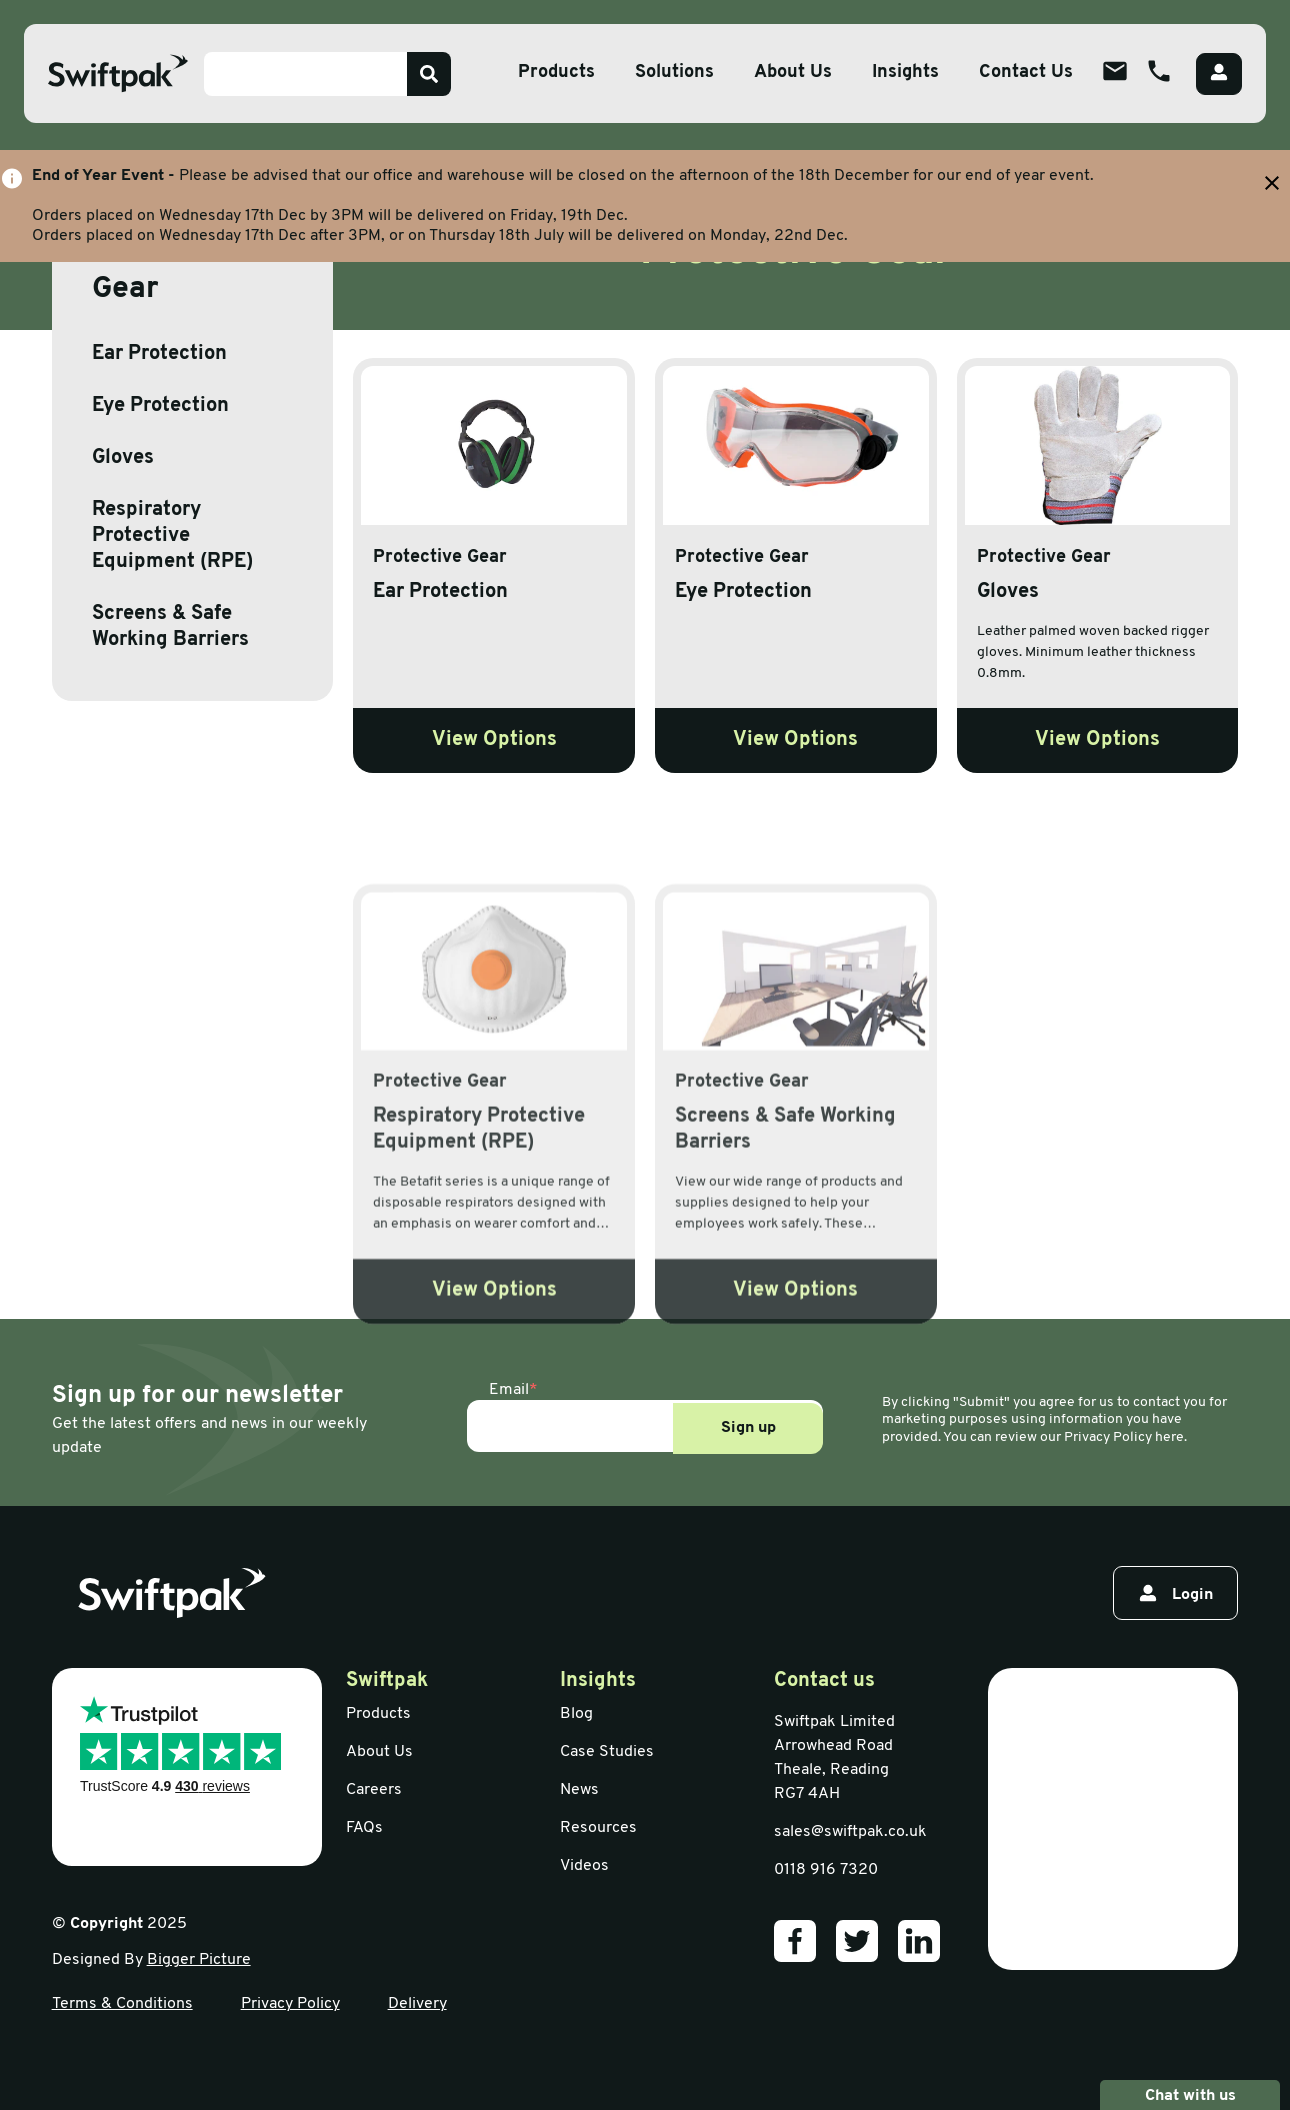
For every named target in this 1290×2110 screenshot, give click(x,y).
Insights (905, 72)
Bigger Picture (199, 1960)
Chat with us (1190, 2095)
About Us (379, 1752)
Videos (584, 1866)
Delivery (417, 2004)
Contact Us (1026, 72)
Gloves (123, 458)
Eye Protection (160, 406)
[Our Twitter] (857, 1941)
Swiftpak (387, 1681)
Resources (598, 1828)
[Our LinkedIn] (919, 1941)
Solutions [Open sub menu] (674, 72)
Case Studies (607, 1752)
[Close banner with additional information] (1272, 183)
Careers (374, 1790)
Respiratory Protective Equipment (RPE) (172, 536)
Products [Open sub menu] (556, 72)
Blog (576, 1714)
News (579, 1790)
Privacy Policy (290, 2004)
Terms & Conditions (122, 2004)
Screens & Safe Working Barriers (170, 627)
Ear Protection (159, 354)
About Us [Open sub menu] (793, 72)
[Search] (429, 74)
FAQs (364, 1828)
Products (378, 1714)
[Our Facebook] (795, 1941)
